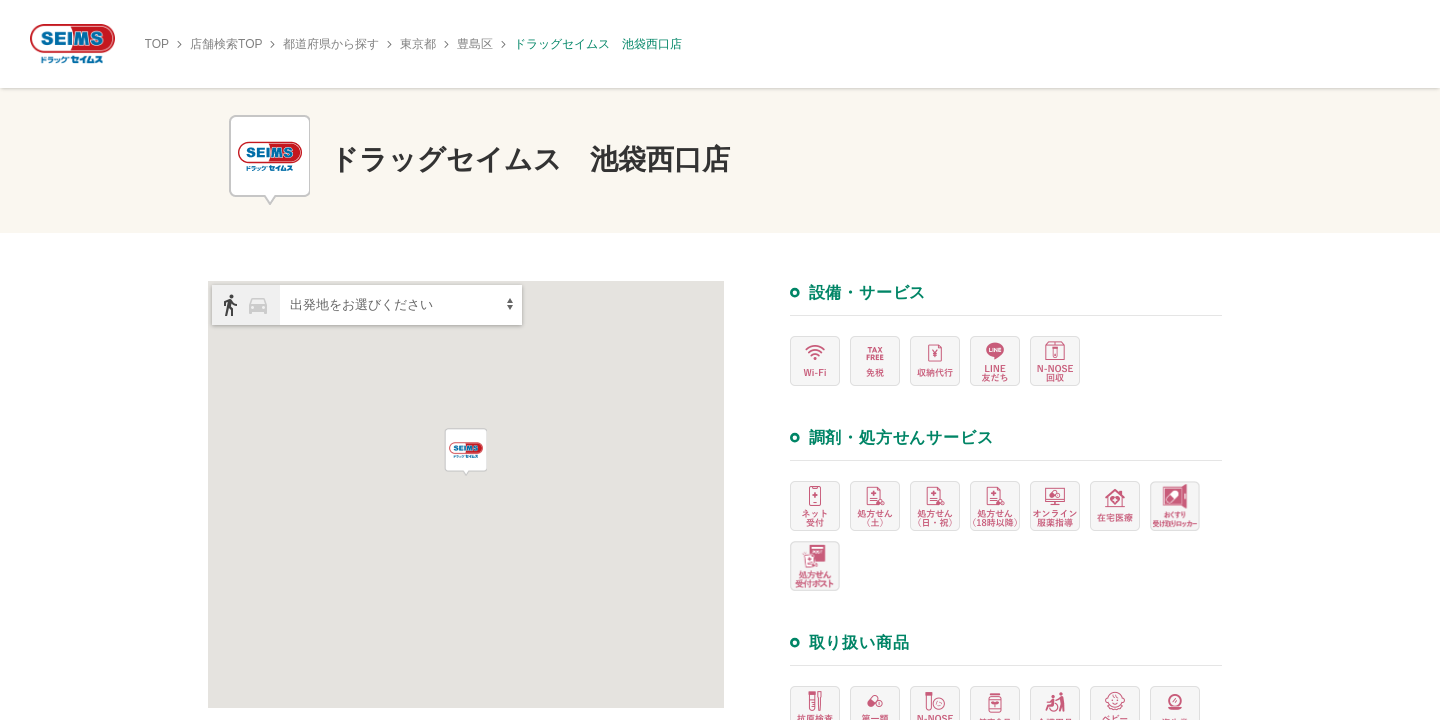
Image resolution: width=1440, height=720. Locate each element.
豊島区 (475, 44)
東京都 (418, 44)
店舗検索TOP (226, 44)
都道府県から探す (331, 44)
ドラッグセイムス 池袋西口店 (598, 44)
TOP (157, 44)
